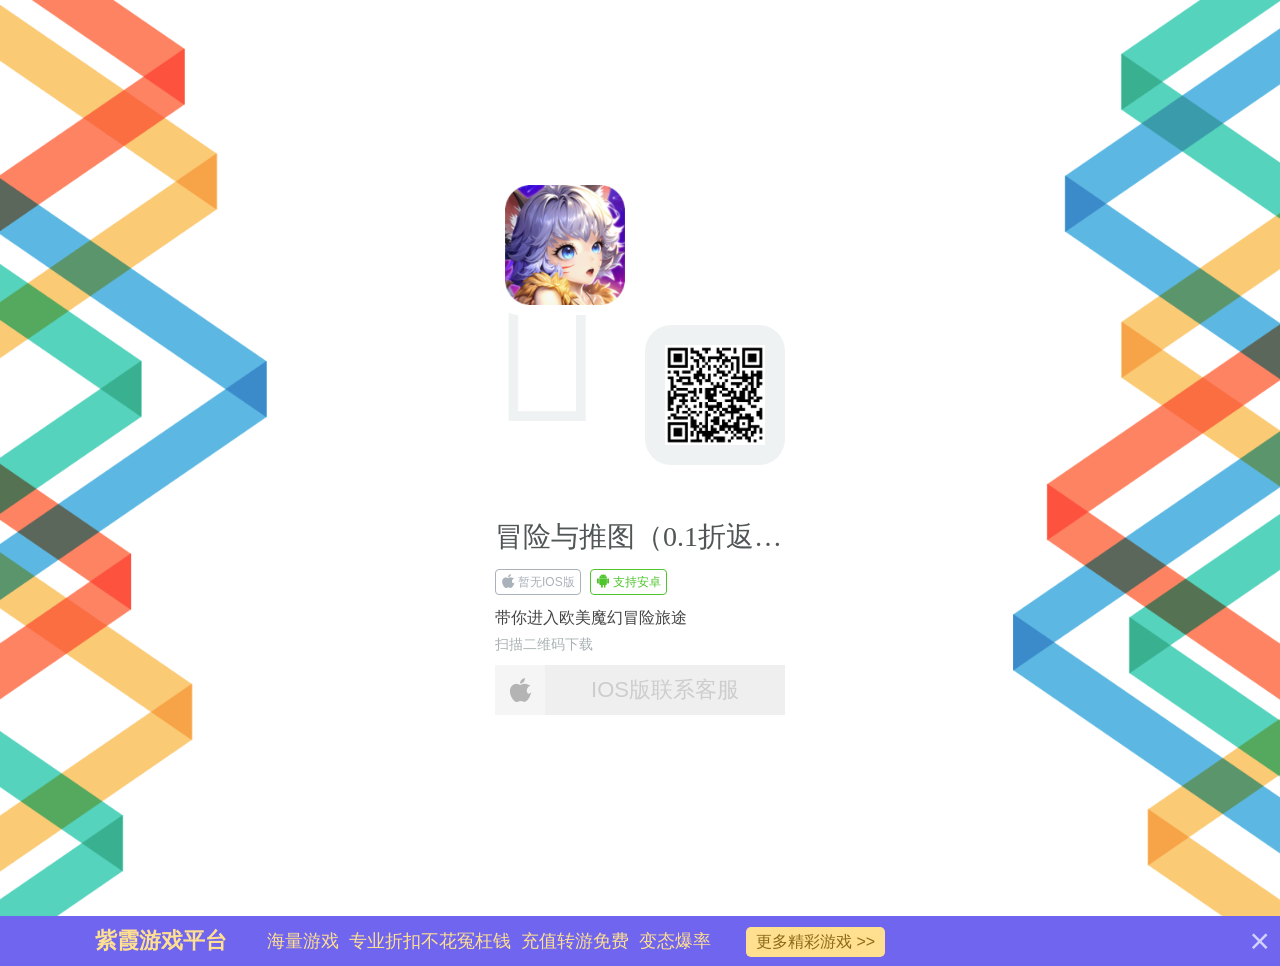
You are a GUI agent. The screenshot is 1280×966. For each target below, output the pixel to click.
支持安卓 (628, 582)
